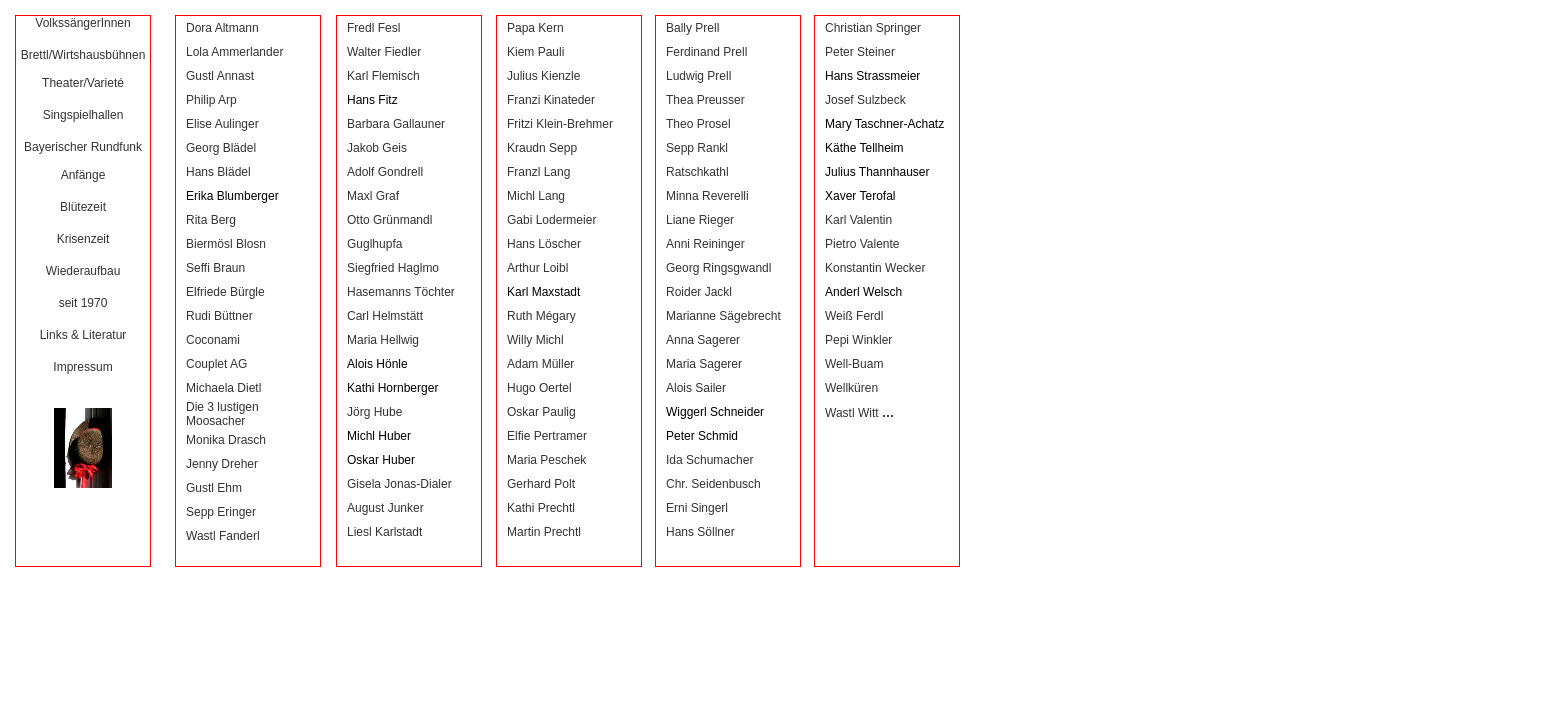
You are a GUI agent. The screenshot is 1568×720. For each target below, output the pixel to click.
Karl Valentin (858, 220)
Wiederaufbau (83, 271)
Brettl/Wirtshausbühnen (83, 55)
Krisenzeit (83, 239)
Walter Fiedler (384, 52)
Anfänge (83, 175)
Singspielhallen (83, 115)
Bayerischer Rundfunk (83, 147)
